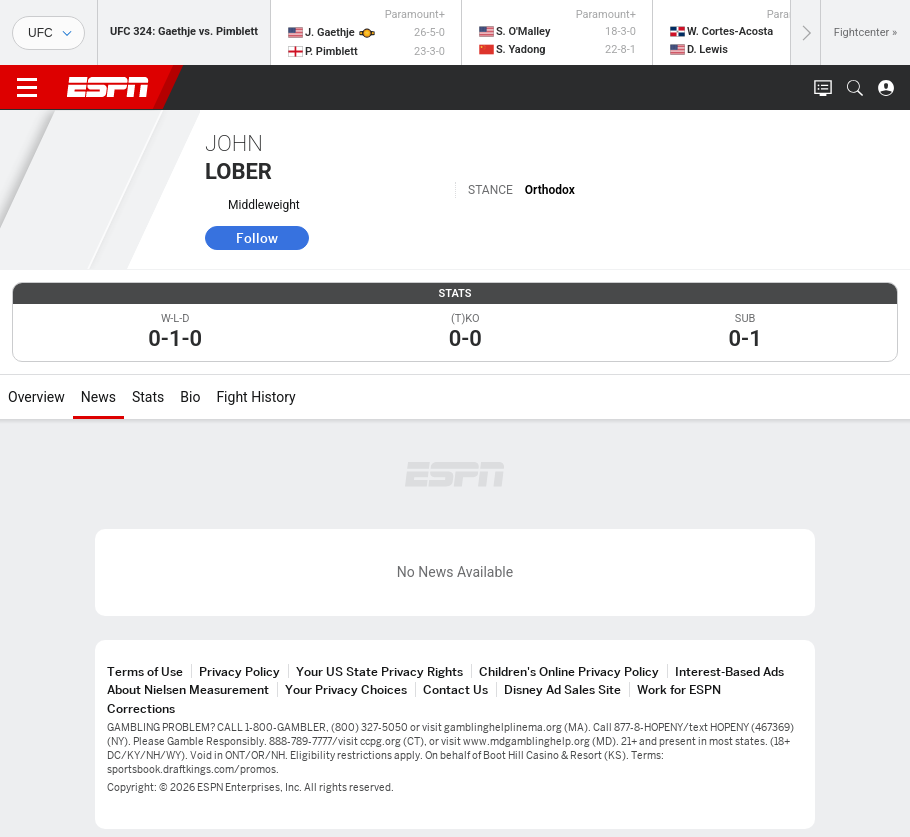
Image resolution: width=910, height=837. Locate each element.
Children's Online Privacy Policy (569, 671)
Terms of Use (145, 671)
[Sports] (48, 33)
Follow (257, 238)
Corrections (141, 708)
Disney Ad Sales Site (562, 689)
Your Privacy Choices (346, 689)
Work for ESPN (679, 689)
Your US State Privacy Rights (379, 671)
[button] (855, 88)
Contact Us (455, 689)
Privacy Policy (239, 671)
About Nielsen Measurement (188, 689)
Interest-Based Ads (729, 671)
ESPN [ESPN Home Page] (108, 87)
